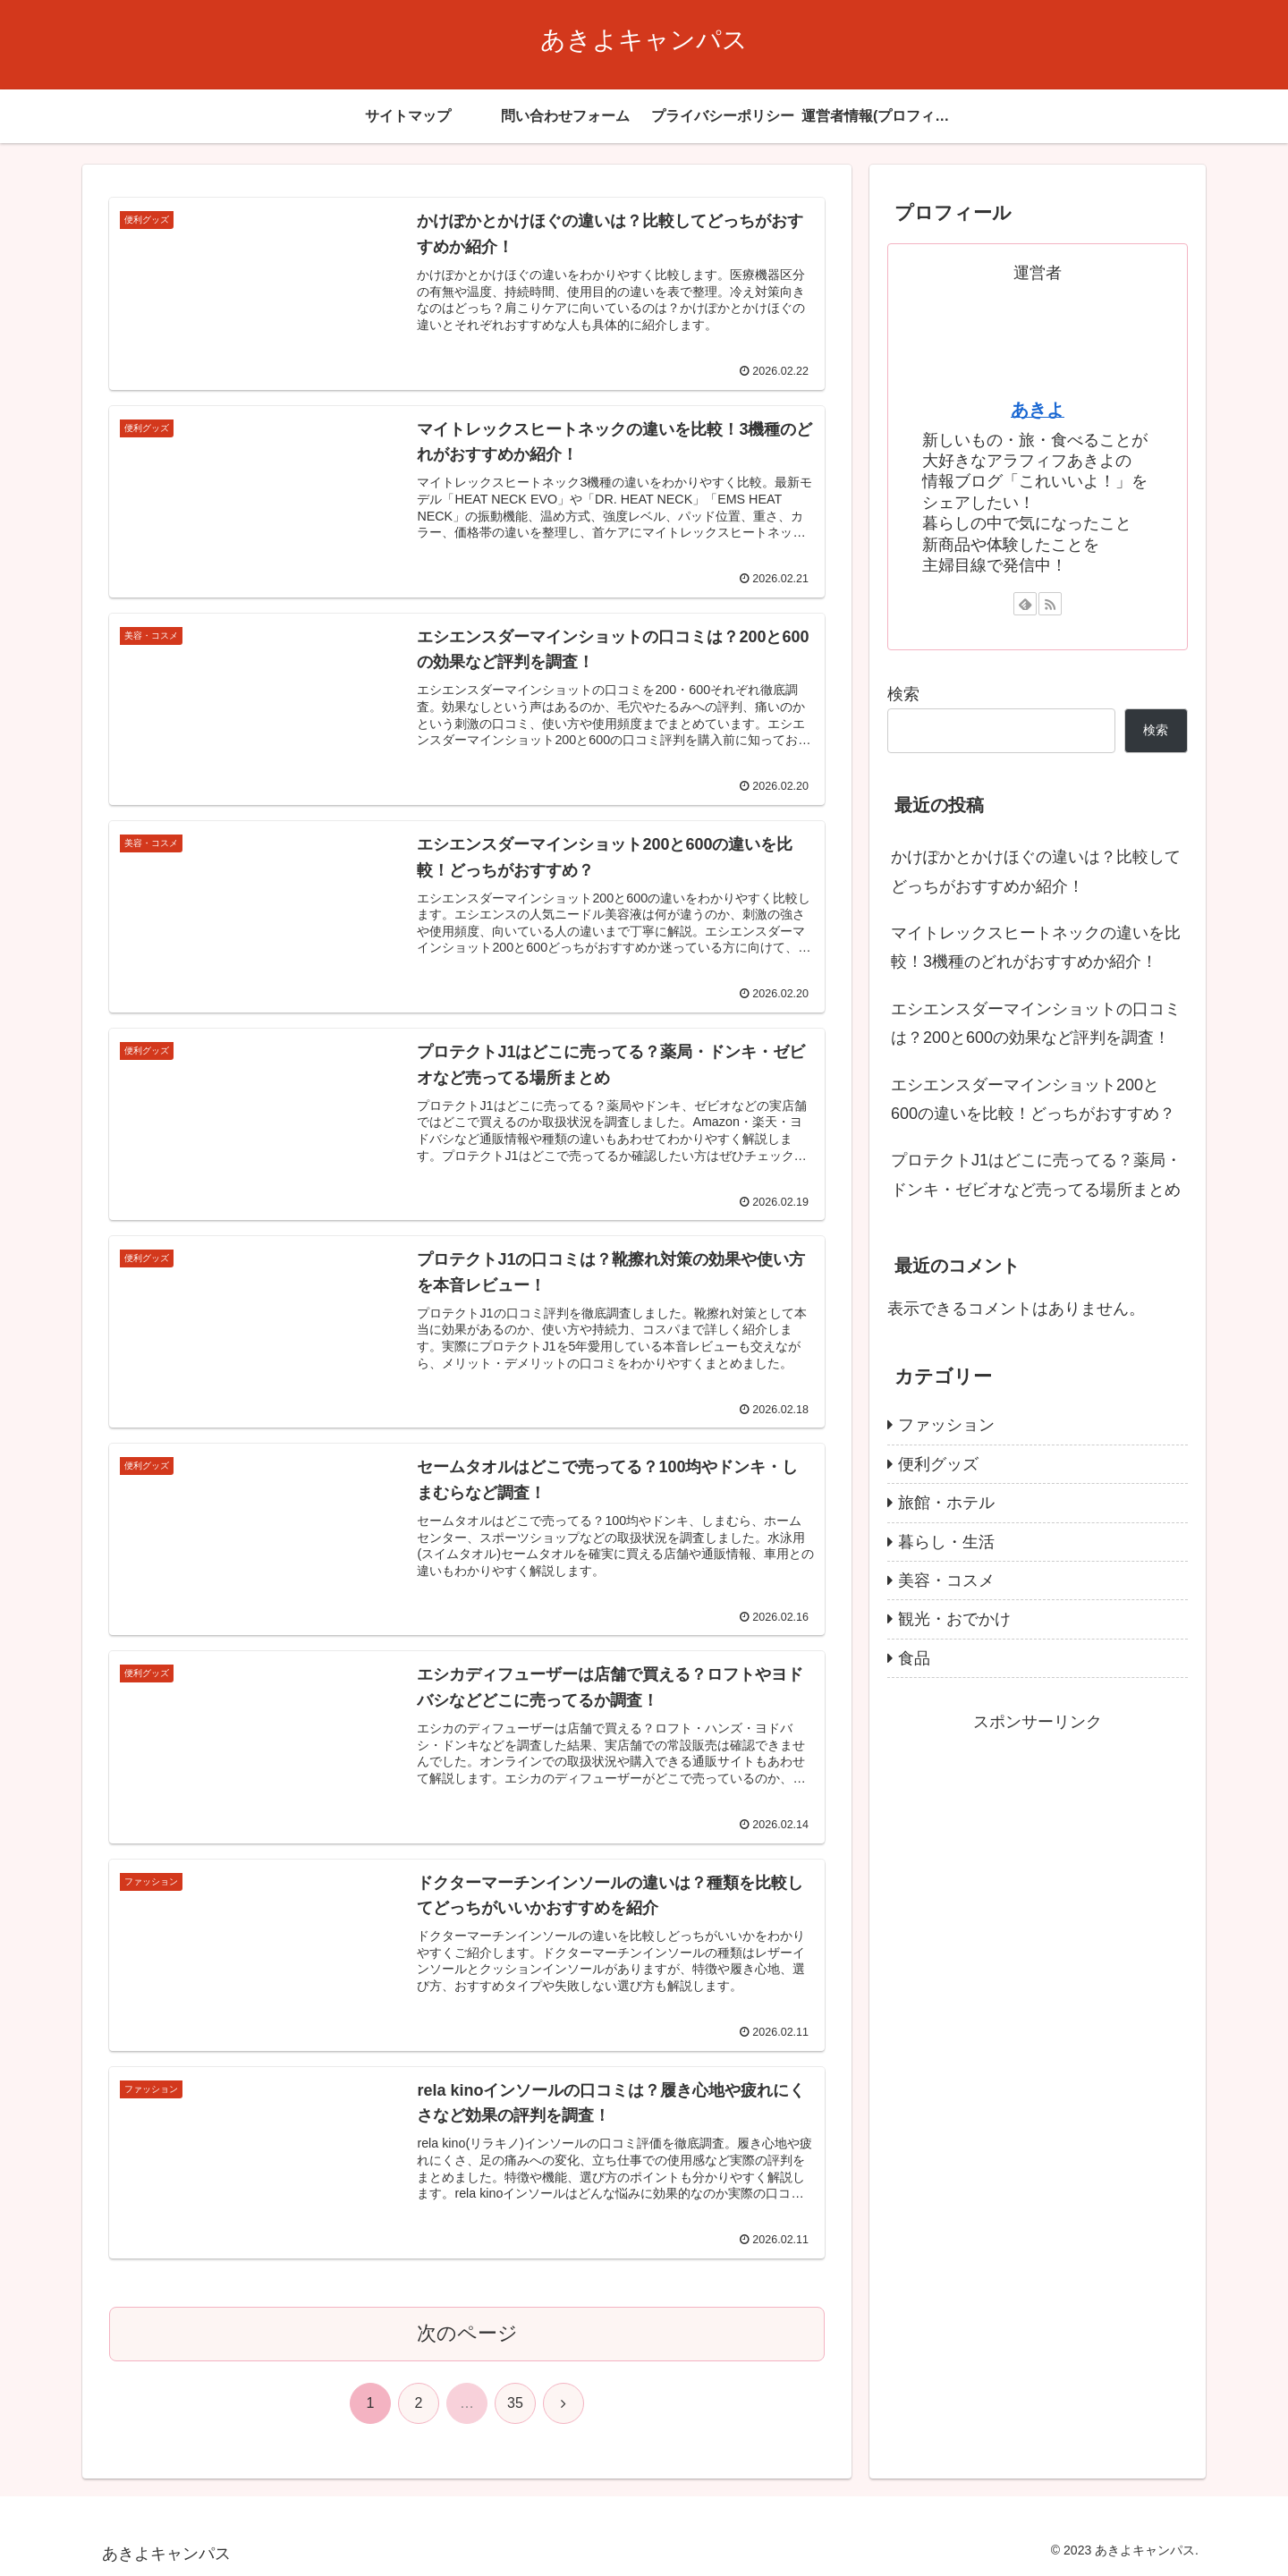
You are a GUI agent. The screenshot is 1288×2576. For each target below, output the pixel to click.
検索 (903, 694)
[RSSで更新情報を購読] (1050, 603)
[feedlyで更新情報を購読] (1025, 603)
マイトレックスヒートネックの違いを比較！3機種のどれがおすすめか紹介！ (1036, 947)
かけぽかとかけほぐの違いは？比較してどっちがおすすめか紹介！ (1036, 871)
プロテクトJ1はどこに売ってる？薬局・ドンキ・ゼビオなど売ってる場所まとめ (1036, 1174)
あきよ (1037, 409)
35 (515, 2403)
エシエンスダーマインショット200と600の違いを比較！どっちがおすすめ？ (1033, 1099)
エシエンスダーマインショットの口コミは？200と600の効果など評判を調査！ (1036, 1023)
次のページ (467, 2333)
